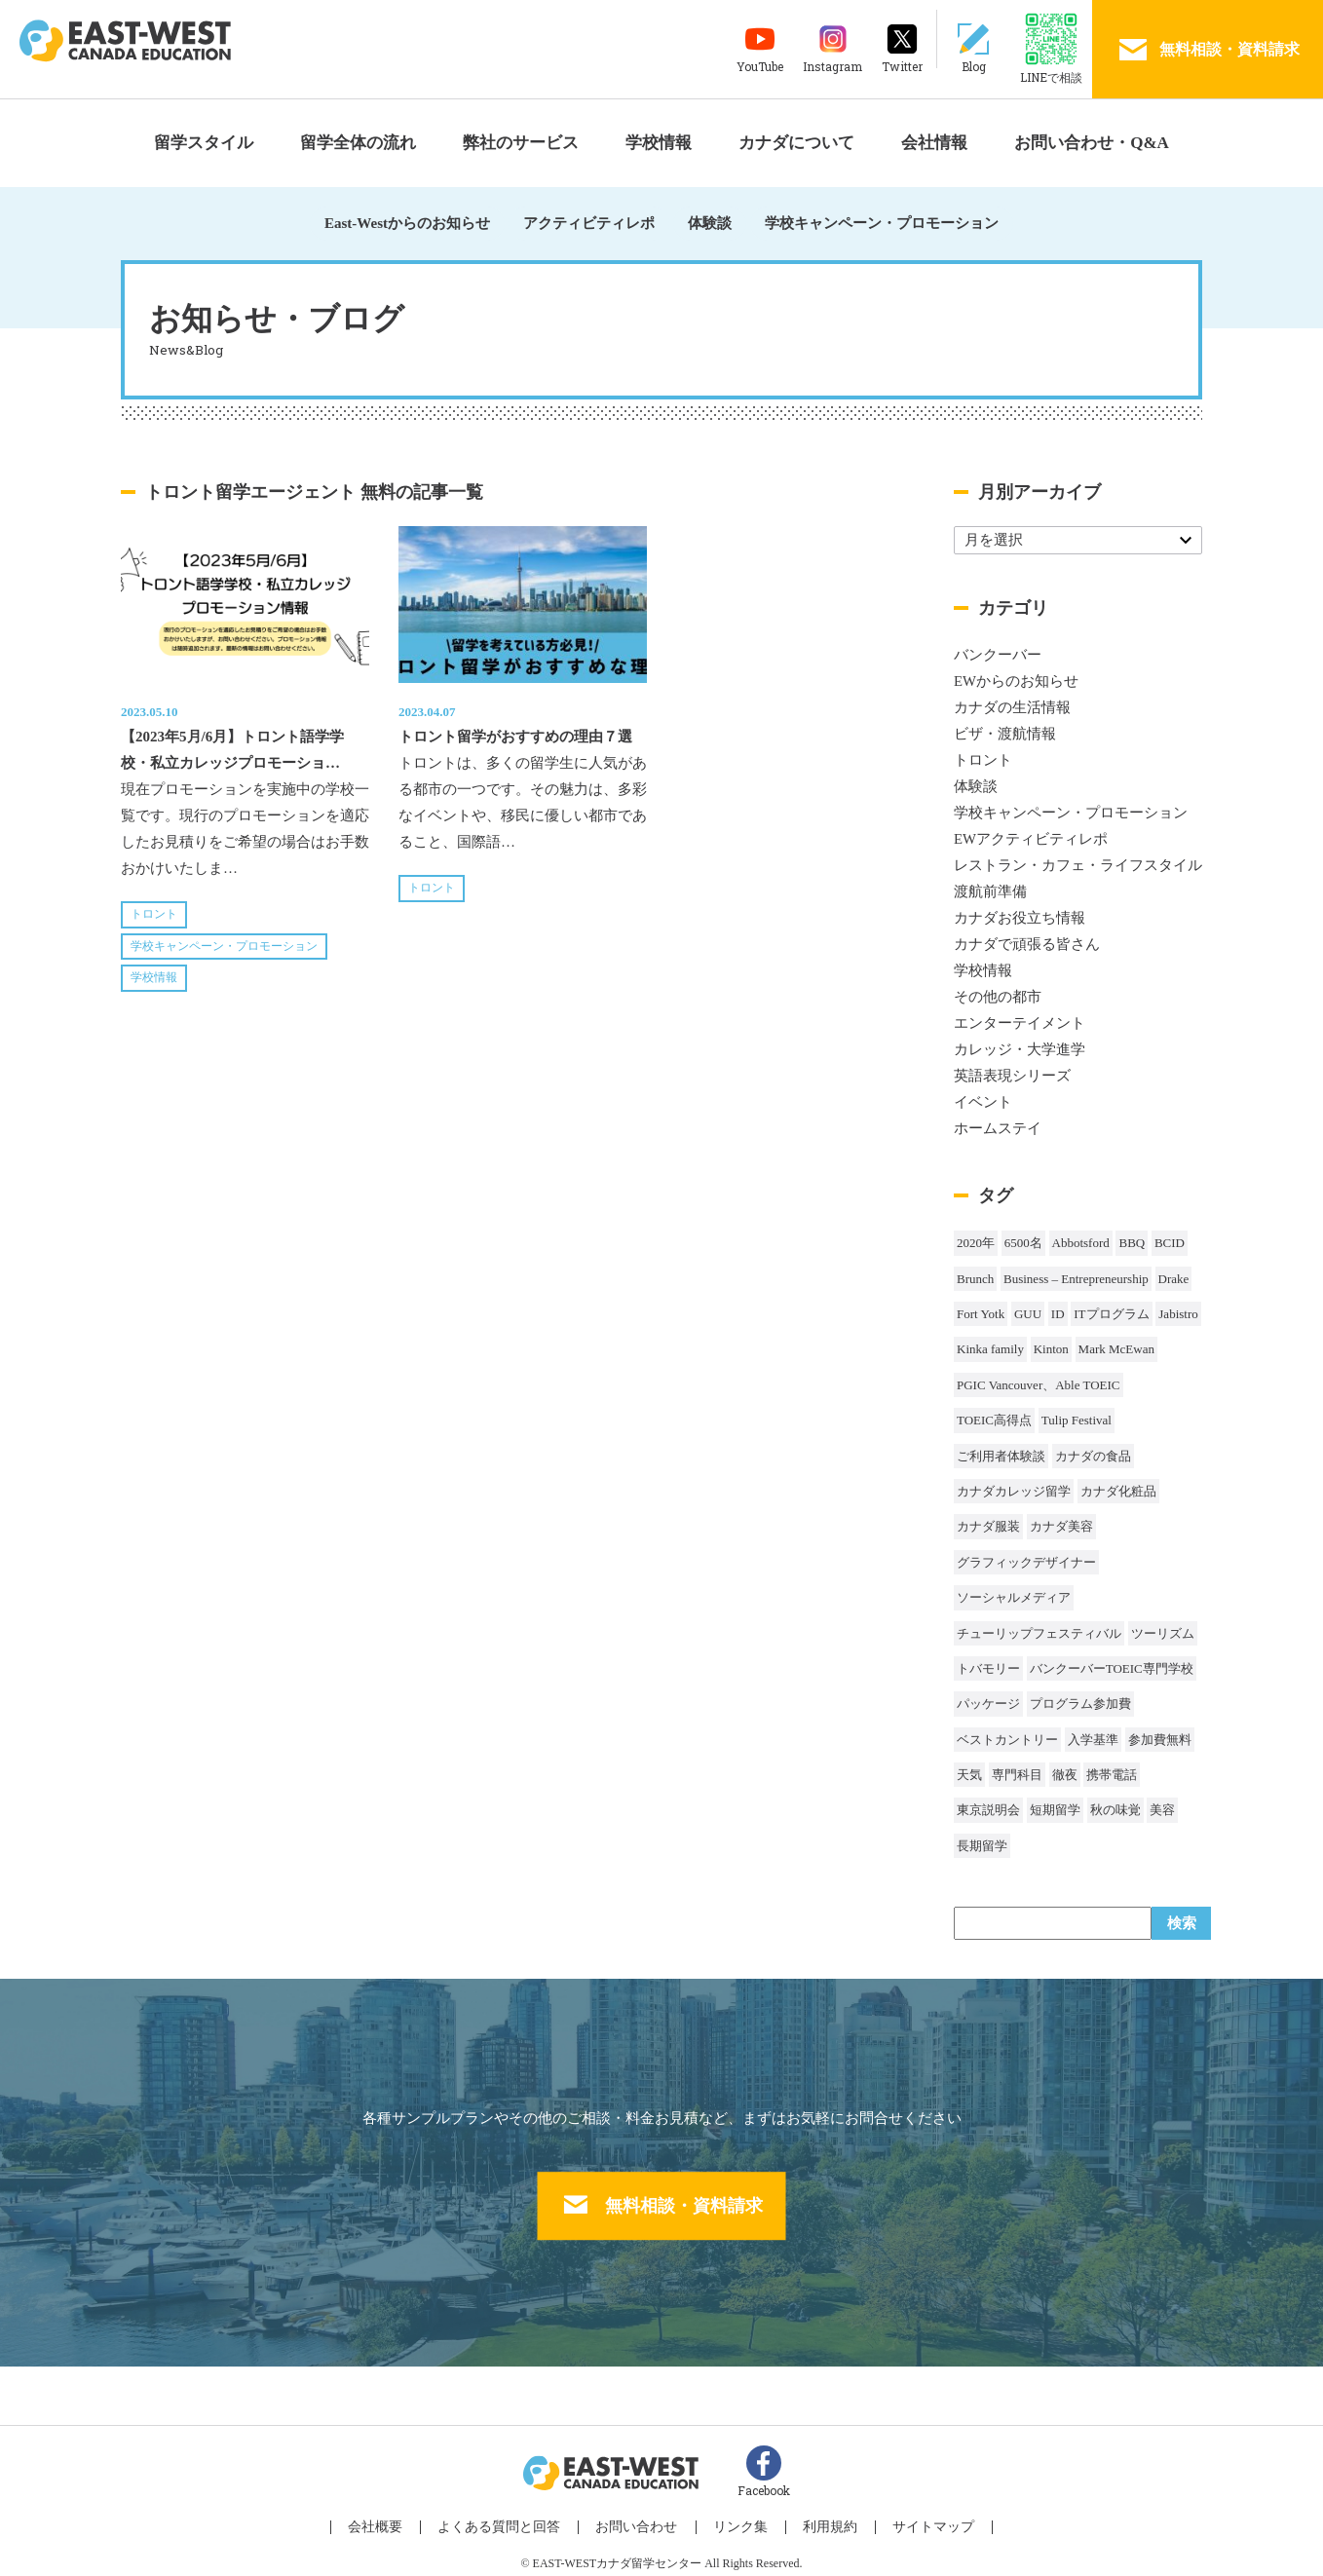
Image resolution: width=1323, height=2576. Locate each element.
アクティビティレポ (589, 223)
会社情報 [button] (934, 142)
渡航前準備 (990, 891)
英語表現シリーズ (1012, 1075)
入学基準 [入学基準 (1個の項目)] (1093, 1739)
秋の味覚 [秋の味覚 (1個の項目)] (1115, 1809)
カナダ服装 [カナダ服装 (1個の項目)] (988, 1526)
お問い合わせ (641, 2519)
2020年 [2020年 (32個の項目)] (976, 1242)
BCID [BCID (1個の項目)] (1169, 1242)
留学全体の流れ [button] (358, 142)
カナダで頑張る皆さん (1027, 944)
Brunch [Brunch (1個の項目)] (975, 1278)
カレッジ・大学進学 (1019, 1049)
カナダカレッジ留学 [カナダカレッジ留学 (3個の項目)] (1014, 1491)
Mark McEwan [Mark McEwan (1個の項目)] (1116, 1349)
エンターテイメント (1019, 1023)
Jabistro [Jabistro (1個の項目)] (1177, 1314)
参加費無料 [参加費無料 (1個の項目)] (1159, 1739)
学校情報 (154, 977)
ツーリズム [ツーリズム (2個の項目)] (1162, 1633)
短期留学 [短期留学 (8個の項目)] (1055, 1809)
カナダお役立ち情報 (1019, 918)
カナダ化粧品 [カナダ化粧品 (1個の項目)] (1118, 1491)
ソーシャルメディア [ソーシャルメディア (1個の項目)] (1014, 1597)
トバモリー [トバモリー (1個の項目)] (988, 1668)
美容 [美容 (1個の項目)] (1162, 1809)
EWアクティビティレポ (1031, 839)
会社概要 (393, 2519)
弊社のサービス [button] (521, 142)
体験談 (710, 223)
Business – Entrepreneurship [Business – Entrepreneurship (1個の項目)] (1076, 1278)
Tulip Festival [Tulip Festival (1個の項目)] (1076, 1420)
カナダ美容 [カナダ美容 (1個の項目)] (1061, 1526)
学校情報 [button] (658, 142)
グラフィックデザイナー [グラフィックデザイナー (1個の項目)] (1026, 1562)
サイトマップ (917, 2519)
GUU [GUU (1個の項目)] (1027, 1314)
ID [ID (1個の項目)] (1058, 1314)
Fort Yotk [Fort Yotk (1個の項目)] (980, 1314)
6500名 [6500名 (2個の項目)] (1023, 1242)
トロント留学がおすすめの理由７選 (515, 736)
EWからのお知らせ (1016, 681)
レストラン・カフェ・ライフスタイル (1078, 865)
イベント (983, 1102)
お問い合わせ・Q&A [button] (1091, 142)
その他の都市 (997, 996)
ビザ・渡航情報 (1005, 733)
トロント (154, 914)
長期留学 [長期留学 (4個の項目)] (982, 1845)
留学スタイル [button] (203, 142)
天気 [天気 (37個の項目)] (969, 1774)
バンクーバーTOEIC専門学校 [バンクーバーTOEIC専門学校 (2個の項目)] (1111, 1668)
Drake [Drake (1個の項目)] (1174, 1278)
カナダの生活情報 (1012, 707)
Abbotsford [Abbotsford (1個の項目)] (1081, 1242)
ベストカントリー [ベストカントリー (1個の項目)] (1007, 1739)
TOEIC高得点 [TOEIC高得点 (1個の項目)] (994, 1420)
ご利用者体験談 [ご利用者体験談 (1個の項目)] (1001, 1456)
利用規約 (820, 2519)
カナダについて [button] (796, 142)
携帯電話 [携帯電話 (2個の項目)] (1111, 1774)
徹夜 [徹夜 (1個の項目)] (1064, 1774)
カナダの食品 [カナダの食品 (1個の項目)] (1093, 1456)
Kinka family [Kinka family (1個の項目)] (990, 1349)
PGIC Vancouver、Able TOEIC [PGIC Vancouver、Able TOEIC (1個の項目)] (1038, 1385)
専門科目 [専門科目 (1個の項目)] (1017, 1774)
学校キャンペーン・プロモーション (882, 223)
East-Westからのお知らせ (407, 223)
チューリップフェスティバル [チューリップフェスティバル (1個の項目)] (1039, 1633)
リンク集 (737, 2519)
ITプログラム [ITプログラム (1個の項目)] (1111, 1314)
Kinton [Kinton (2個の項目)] (1051, 1349)
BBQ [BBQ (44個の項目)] (1131, 1242)
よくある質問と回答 (510, 2519)
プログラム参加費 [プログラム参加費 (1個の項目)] (1080, 1703)
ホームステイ (997, 1128)
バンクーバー (997, 655)
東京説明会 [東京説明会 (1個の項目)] (988, 1809)
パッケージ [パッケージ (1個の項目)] (988, 1703)
